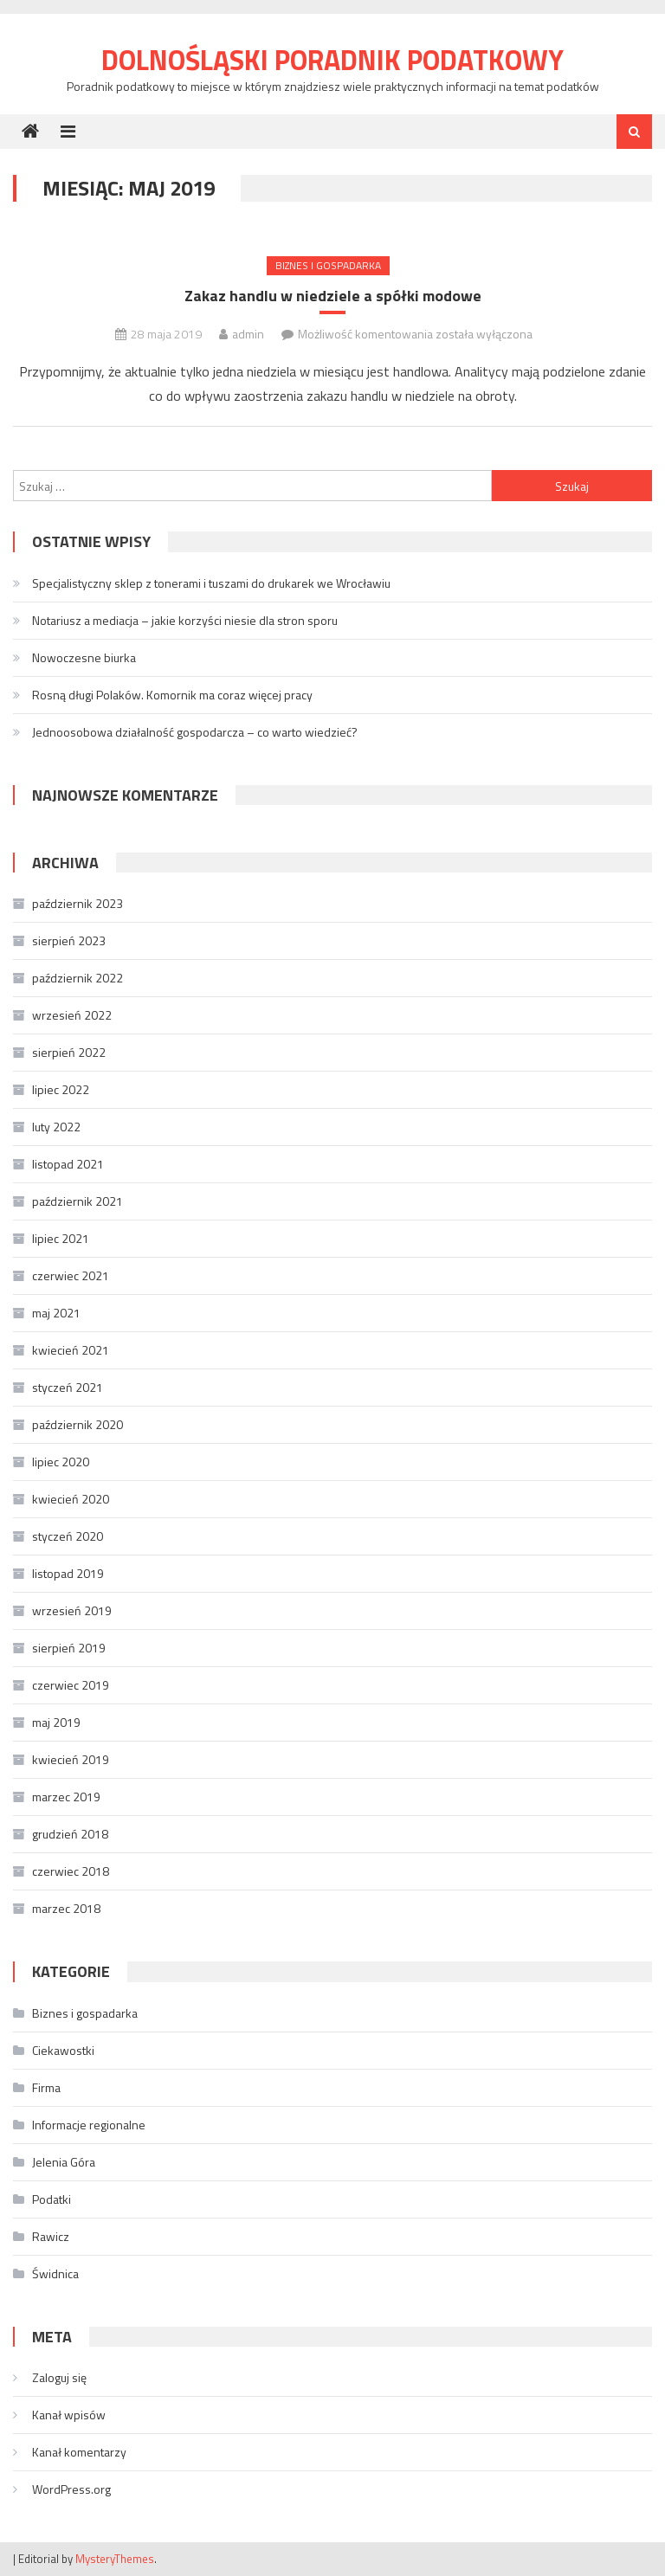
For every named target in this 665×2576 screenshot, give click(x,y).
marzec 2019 (66, 1796)
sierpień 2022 (69, 1052)
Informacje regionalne (88, 2125)
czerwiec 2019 (70, 1685)
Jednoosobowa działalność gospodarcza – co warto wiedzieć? (195, 732)
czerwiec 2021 (70, 1275)
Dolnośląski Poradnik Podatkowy (332, 59)
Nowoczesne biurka (84, 657)
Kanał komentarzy (79, 2452)
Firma (46, 2087)
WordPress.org (71, 2489)
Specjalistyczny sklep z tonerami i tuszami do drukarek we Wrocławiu (211, 583)
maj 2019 (56, 1722)
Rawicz (50, 2236)
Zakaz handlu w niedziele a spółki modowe (332, 296)
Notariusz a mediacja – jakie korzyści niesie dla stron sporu (185, 620)
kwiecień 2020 (70, 1499)
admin (248, 334)
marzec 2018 (66, 1908)
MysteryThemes (114, 2558)
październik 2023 (77, 903)
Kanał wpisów (69, 2414)
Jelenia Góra (63, 2162)
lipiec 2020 (60, 1461)
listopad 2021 (68, 1164)
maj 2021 (56, 1313)
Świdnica (55, 2273)
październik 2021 (77, 1201)
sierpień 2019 (69, 1648)
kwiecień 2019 (70, 1759)
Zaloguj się (59, 2377)
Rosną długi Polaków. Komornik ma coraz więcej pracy (172, 695)
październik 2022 (77, 978)
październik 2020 (77, 1424)
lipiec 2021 (60, 1238)
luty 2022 (56, 1126)
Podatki (51, 2199)
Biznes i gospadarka (328, 265)
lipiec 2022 (60, 1089)
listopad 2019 (68, 1573)
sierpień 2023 (69, 940)
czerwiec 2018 (70, 1871)
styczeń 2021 (67, 1387)
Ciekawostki (63, 2050)
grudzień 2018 (70, 1834)
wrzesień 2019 (72, 1610)
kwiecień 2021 (70, 1350)
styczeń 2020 (67, 1536)
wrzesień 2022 (72, 1015)
